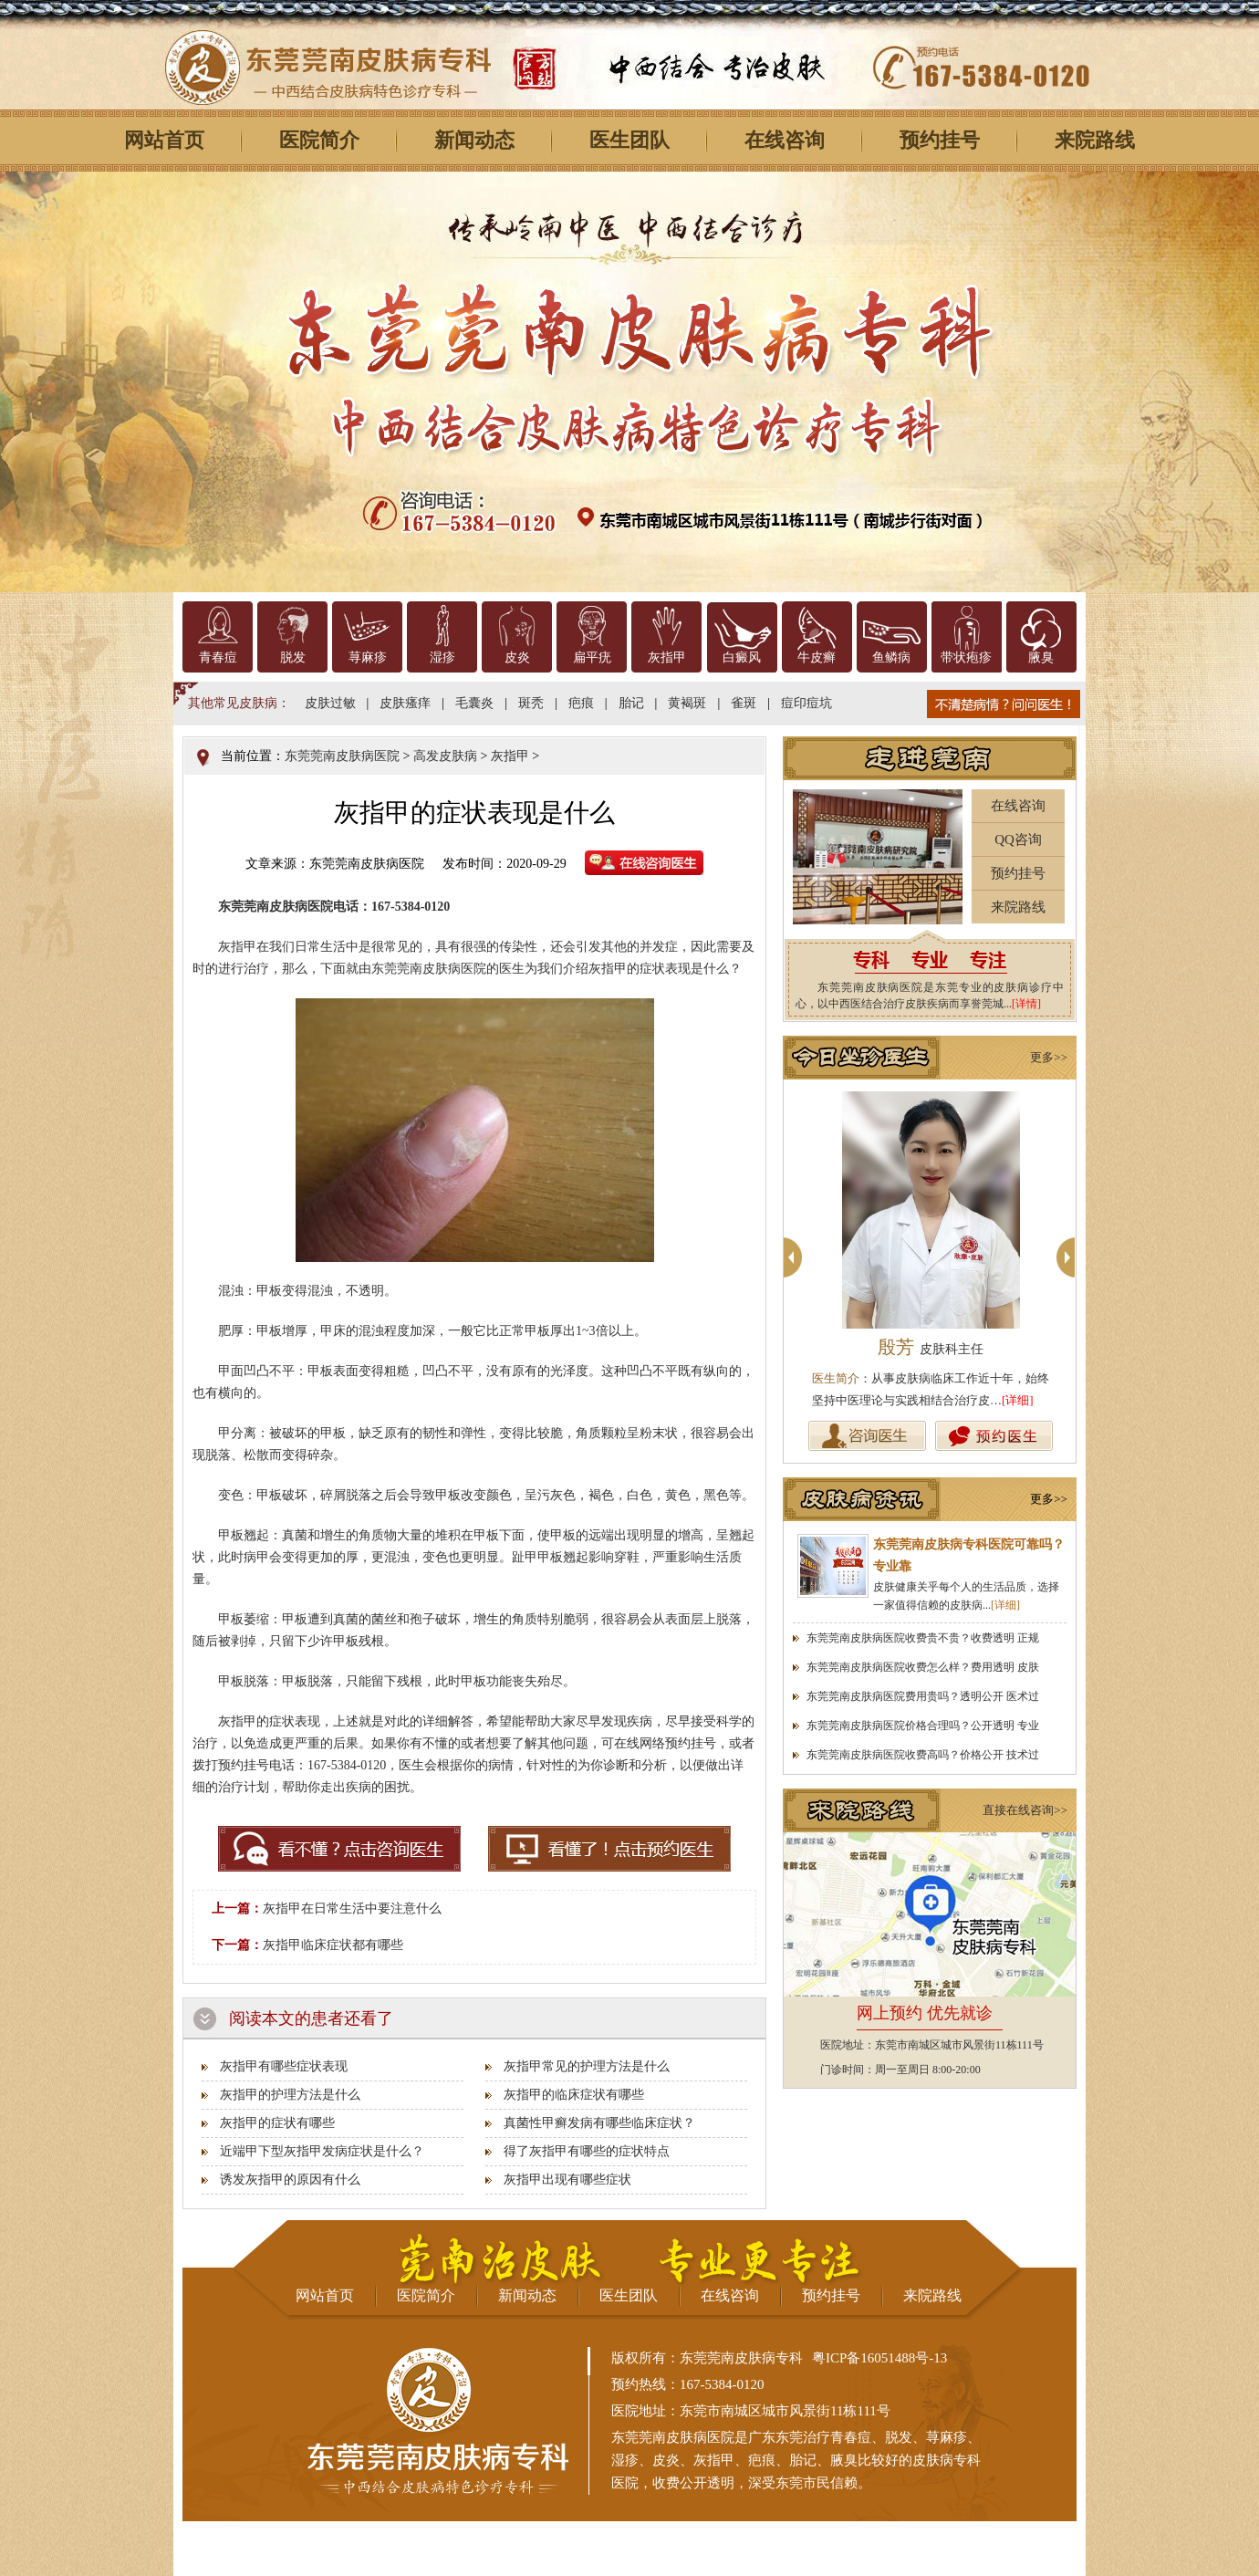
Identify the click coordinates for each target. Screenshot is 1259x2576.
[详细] (1018, 1400)
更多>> (1048, 1057)
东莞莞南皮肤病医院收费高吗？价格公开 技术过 (922, 1754)
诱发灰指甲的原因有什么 (290, 2179)
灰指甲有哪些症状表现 (284, 2066)
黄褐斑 (687, 703)
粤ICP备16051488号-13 (879, 2358)
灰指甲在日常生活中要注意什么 (352, 1908)
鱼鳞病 (891, 657)
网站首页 (164, 140)
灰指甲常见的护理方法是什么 (587, 2066)
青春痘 (218, 657)
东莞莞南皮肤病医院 (342, 756)
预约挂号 (940, 140)
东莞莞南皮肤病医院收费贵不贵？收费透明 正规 (922, 1638)
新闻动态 (474, 140)
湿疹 (442, 657)
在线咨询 (784, 140)
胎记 (631, 703)
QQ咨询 (1018, 839)
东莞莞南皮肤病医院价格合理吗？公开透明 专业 (922, 1725)
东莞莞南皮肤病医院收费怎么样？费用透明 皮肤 (922, 1667)
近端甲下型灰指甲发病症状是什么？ (322, 2151)
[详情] (1026, 1003)
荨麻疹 (368, 657)
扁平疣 (592, 657)
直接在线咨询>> (1025, 1810)
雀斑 (743, 703)
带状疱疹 (966, 657)
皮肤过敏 (330, 703)
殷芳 (930, 1347)
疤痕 (581, 703)
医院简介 (319, 140)
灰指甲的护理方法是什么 (290, 2094)
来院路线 (1095, 140)
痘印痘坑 (806, 703)
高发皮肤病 (445, 756)
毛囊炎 (474, 703)
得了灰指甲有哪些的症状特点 (587, 2151)
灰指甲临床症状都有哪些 (333, 1945)
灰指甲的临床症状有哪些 (574, 2094)
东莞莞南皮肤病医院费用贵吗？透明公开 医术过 (922, 1696)
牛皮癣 (816, 657)
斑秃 (531, 703)
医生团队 (629, 140)
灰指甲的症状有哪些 (277, 2123)
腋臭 (1041, 657)
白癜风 (742, 657)
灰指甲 (667, 657)
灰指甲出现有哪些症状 (567, 2179)
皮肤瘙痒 (405, 703)
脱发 (293, 657)
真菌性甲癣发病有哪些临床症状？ (599, 2123)
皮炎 (517, 657)
